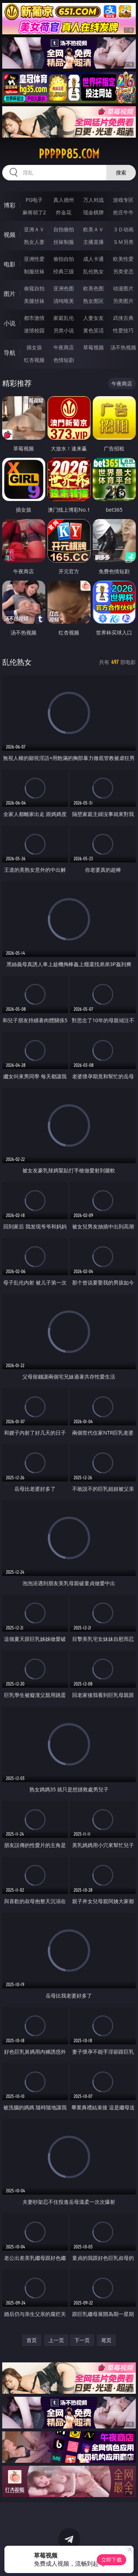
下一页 (82, 2340)
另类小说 (63, 330)
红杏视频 (34, 359)
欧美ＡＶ (93, 229)
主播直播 (93, 241)
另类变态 (123, 271)
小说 (9, 323)
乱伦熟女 (93, 271)
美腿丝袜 (34, 300)
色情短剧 (63, 359)
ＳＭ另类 (123, 241)
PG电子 (34, 199)
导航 (9, 353)
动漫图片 (123, 288)
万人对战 (93, 199)
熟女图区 (93, 300)
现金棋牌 (93, 212)
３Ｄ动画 (123, 229)
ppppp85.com (69, 153)
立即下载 (111, 2559)
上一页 (56, 2340)
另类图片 (123, 300)
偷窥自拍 (34, 288)
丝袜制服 (63, 241)
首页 (31, 2340)
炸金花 (63, 212)
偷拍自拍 (63, 258)
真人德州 (63, 199)
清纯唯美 (63, 300)
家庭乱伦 (63, 317)
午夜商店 (63, 347)
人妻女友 (93, 317)
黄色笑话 (93, 330)
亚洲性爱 (34, 258)
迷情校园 (34, 330)
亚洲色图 (63, 288)
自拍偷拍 (63, 229)
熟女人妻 (34, 241)
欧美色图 (93, 288)
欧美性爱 (123, 258)
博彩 (9, 205)
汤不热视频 (123, 347)
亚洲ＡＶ (34, 229)
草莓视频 (93, 347)
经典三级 (63, 271)
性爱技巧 (123, 330)
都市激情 (34, 317)
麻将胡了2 (34, 212)
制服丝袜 (34, 271)
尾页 (106, 2340)
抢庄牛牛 (123, 212)
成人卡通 (93, 258)
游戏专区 (123, 199)
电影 (9, 264)
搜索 (121, 172)
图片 (9, 294)
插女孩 (34, 347)
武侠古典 (123, 317)
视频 (9, 235)
